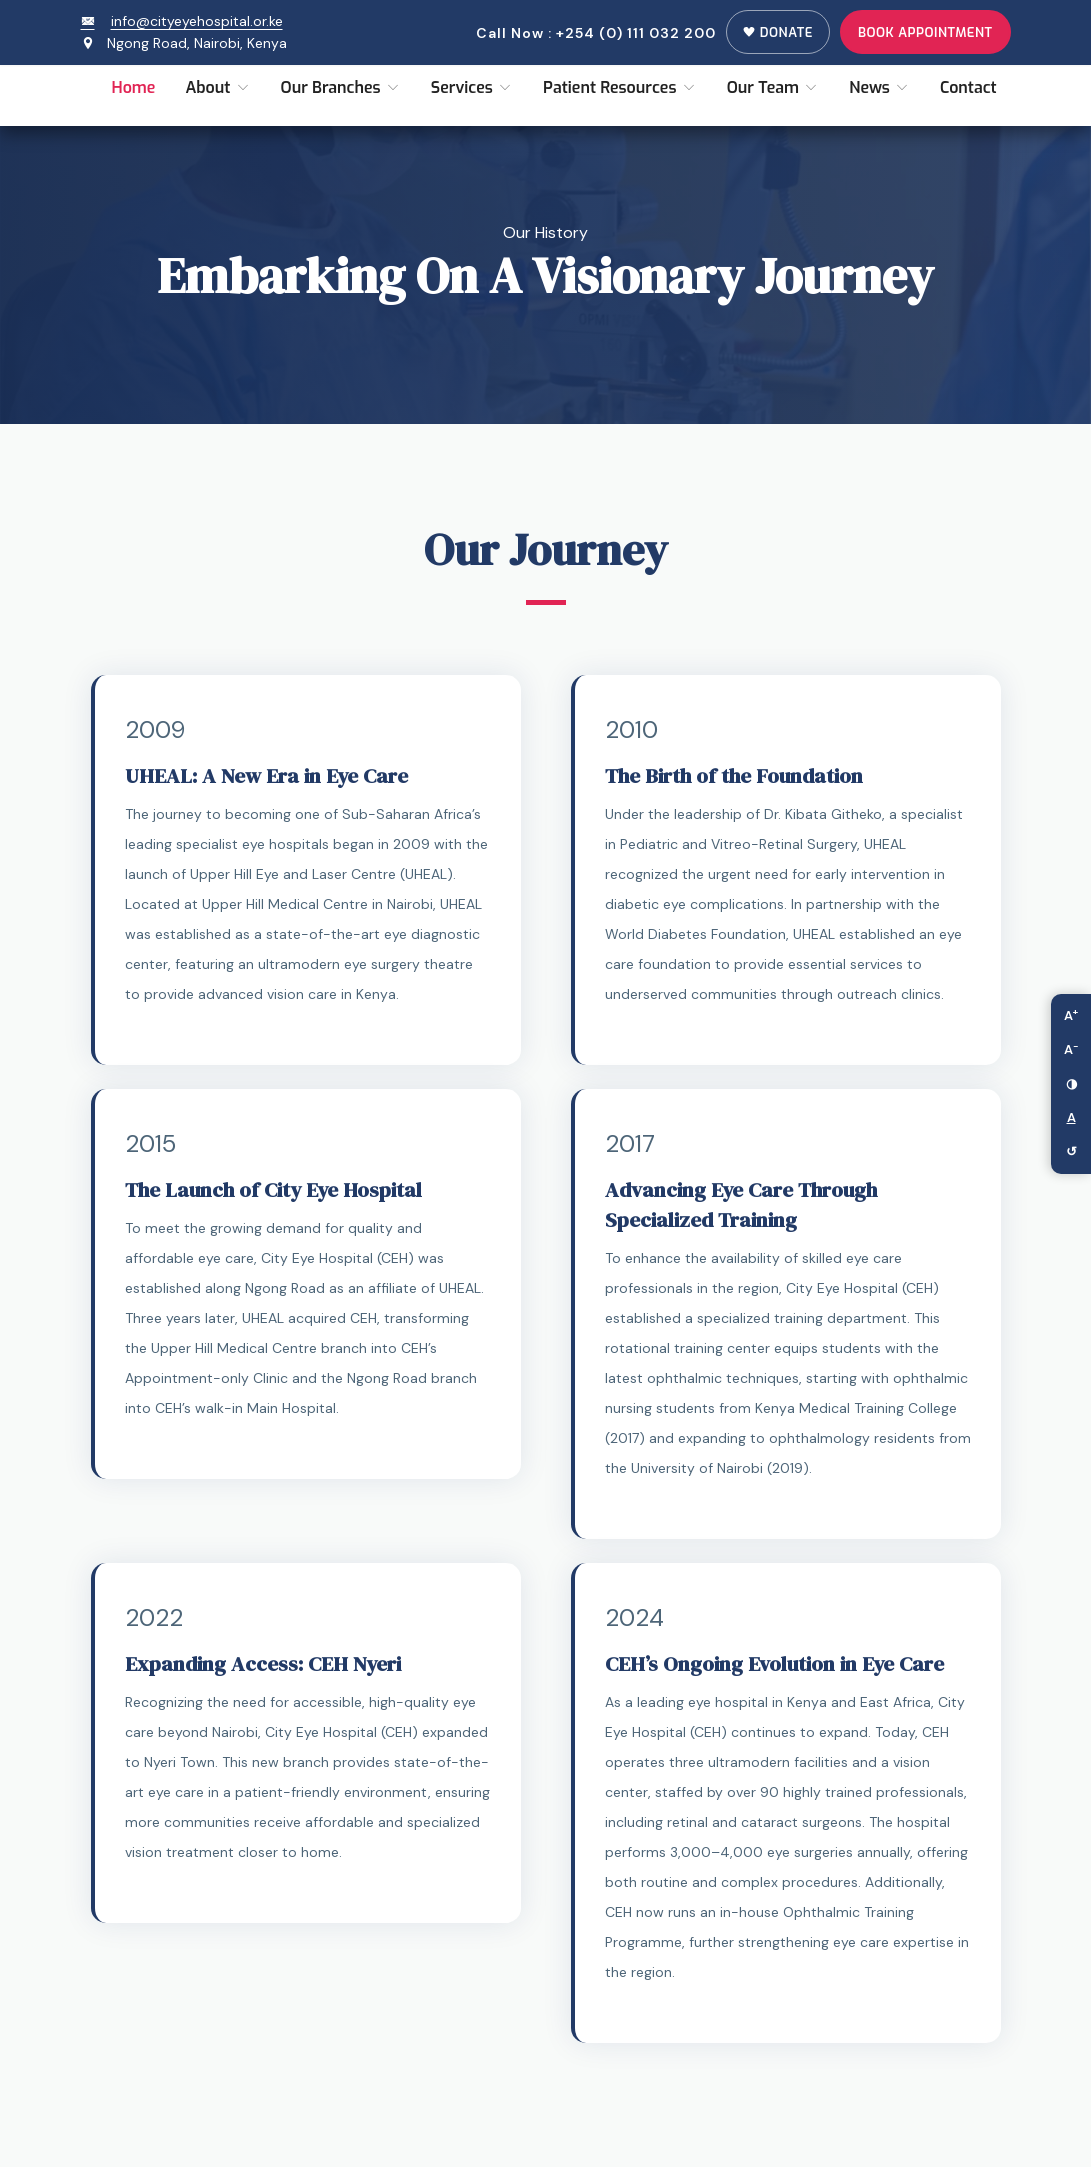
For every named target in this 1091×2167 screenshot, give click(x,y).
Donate (778, 32)
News (879, 87)
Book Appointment (925, 32)
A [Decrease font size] (1071, 1048)
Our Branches (341, 87)
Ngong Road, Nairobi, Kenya (197, 43)
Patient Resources (620, 87)
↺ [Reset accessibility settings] (1071, 1151)
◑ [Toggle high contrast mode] (1071, 1083)
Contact (968, 87)
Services (472, 87)
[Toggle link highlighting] (1071, 1118)
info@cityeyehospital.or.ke (182, 21)
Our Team (773, 87)
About (217, 87)
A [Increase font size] (1071, 1014)
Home (134, 87)
